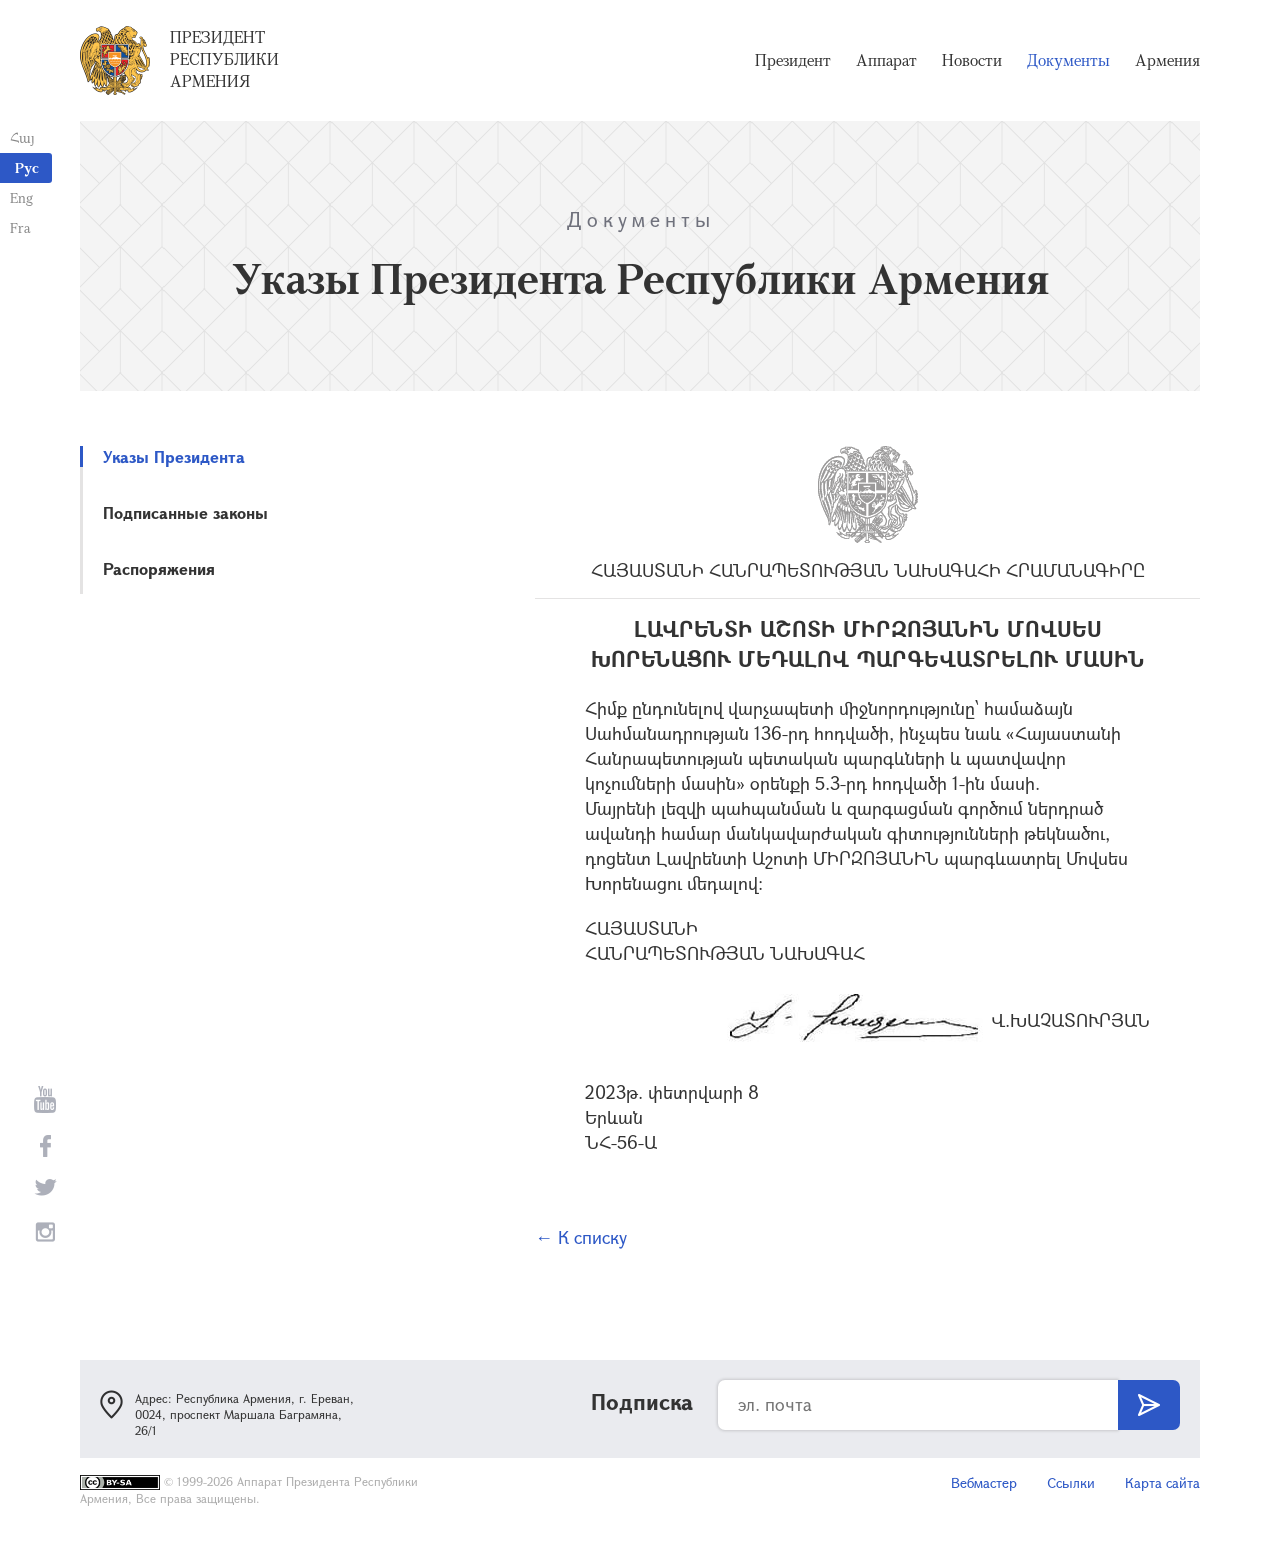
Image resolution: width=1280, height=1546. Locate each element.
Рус (27, 167)
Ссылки (1071, 1482)
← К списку (581, 1237)
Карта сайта (1162, 1482)
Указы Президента (174, 456)
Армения (1167, 60)
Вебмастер (984, 1482)
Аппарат (886, 60)
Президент (793, 60)
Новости (972, 60)
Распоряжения (159, 568)
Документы (1068, 60)
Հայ (22, 137)
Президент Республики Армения (224, 59)
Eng (21, 197)
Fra (20, 227)
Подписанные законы (185, 512)
